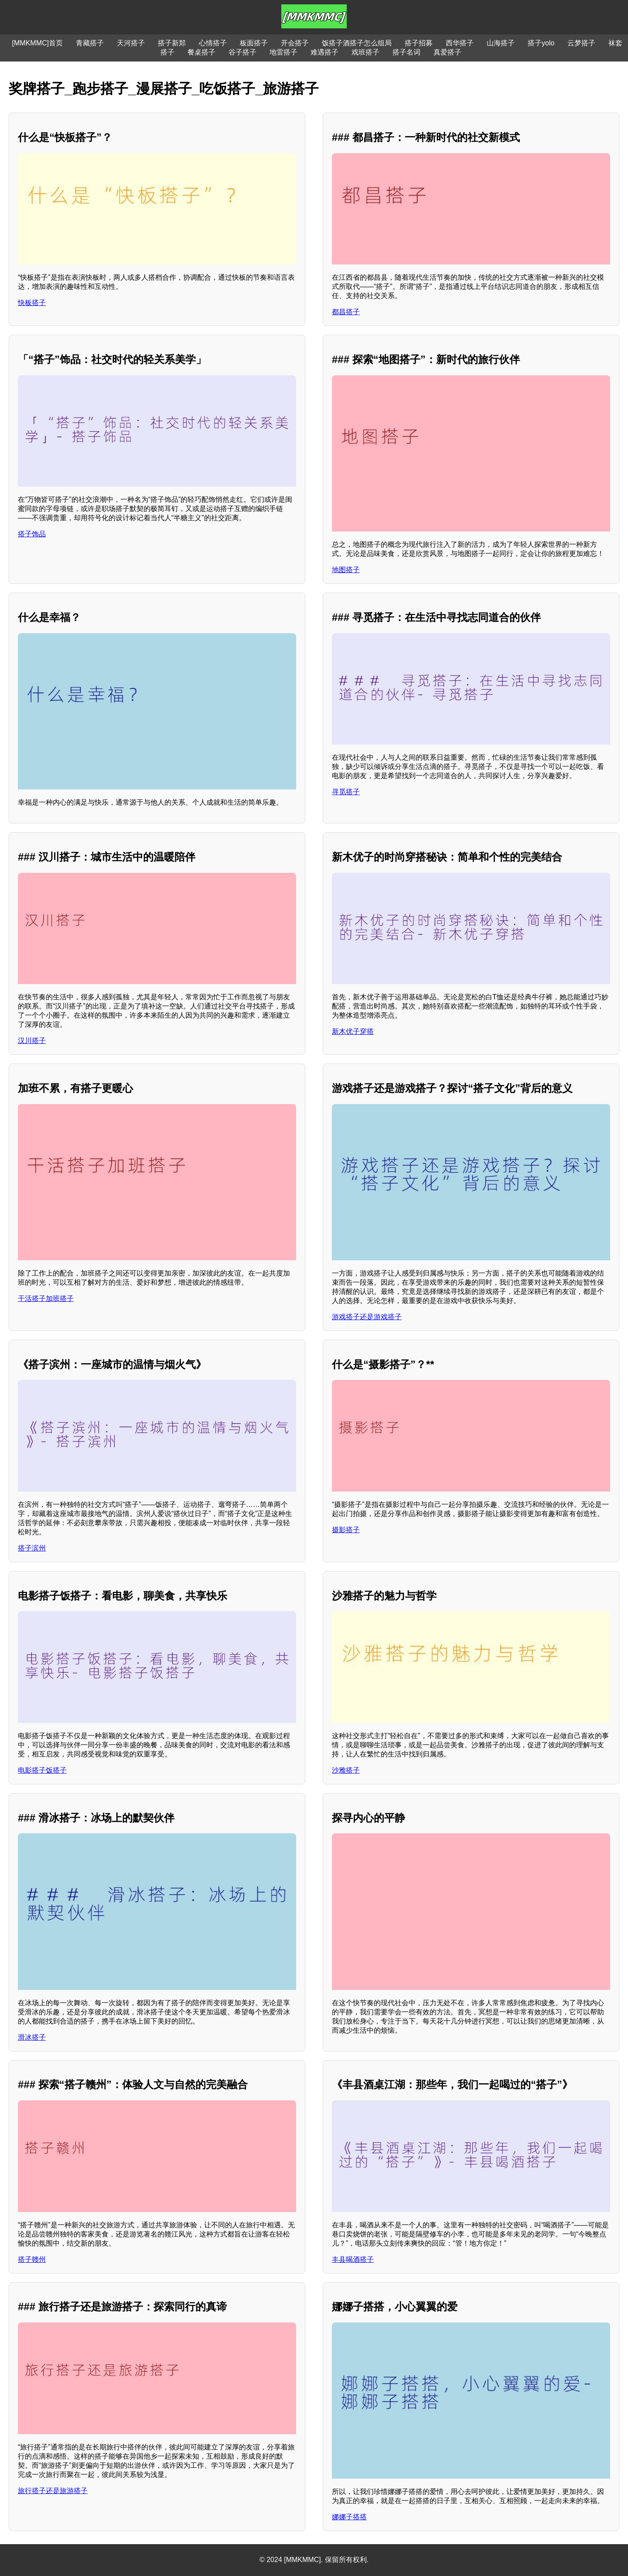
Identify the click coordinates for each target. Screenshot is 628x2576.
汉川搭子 (32, 1040)
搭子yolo (541, 43)
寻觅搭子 (346, 792)
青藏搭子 (90, 43)
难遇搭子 (324, 52)
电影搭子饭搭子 (42, 1770)
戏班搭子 (365, 52)
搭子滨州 (32, 1548)
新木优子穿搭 (353, 1031)
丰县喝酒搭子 (353, 2259)
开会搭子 (295, 43)
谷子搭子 (242, 52)
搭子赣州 (32, 2259)
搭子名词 (406, 52)
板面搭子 (254, 43)
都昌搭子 (346, 312)
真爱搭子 (447, 52)
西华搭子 (460, 43)
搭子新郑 (172, 43)
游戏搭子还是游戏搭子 (367, 1317)
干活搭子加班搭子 (46, 1298)
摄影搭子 (346, 1529)
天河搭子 (131, 43)
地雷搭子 (283, 52)
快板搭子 (32, 302)
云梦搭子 (581, 43)
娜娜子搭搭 (349, 2517)
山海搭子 (501, 43)
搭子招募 (419, 43)
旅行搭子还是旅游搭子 (53, 2490)
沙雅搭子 (346, 1770)
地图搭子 (346, 569)
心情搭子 (213, 43)
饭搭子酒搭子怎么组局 (357, 43)
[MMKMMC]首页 (37, 43)
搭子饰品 (32, 534)
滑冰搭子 (32, 2037)
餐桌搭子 (201, 52)
